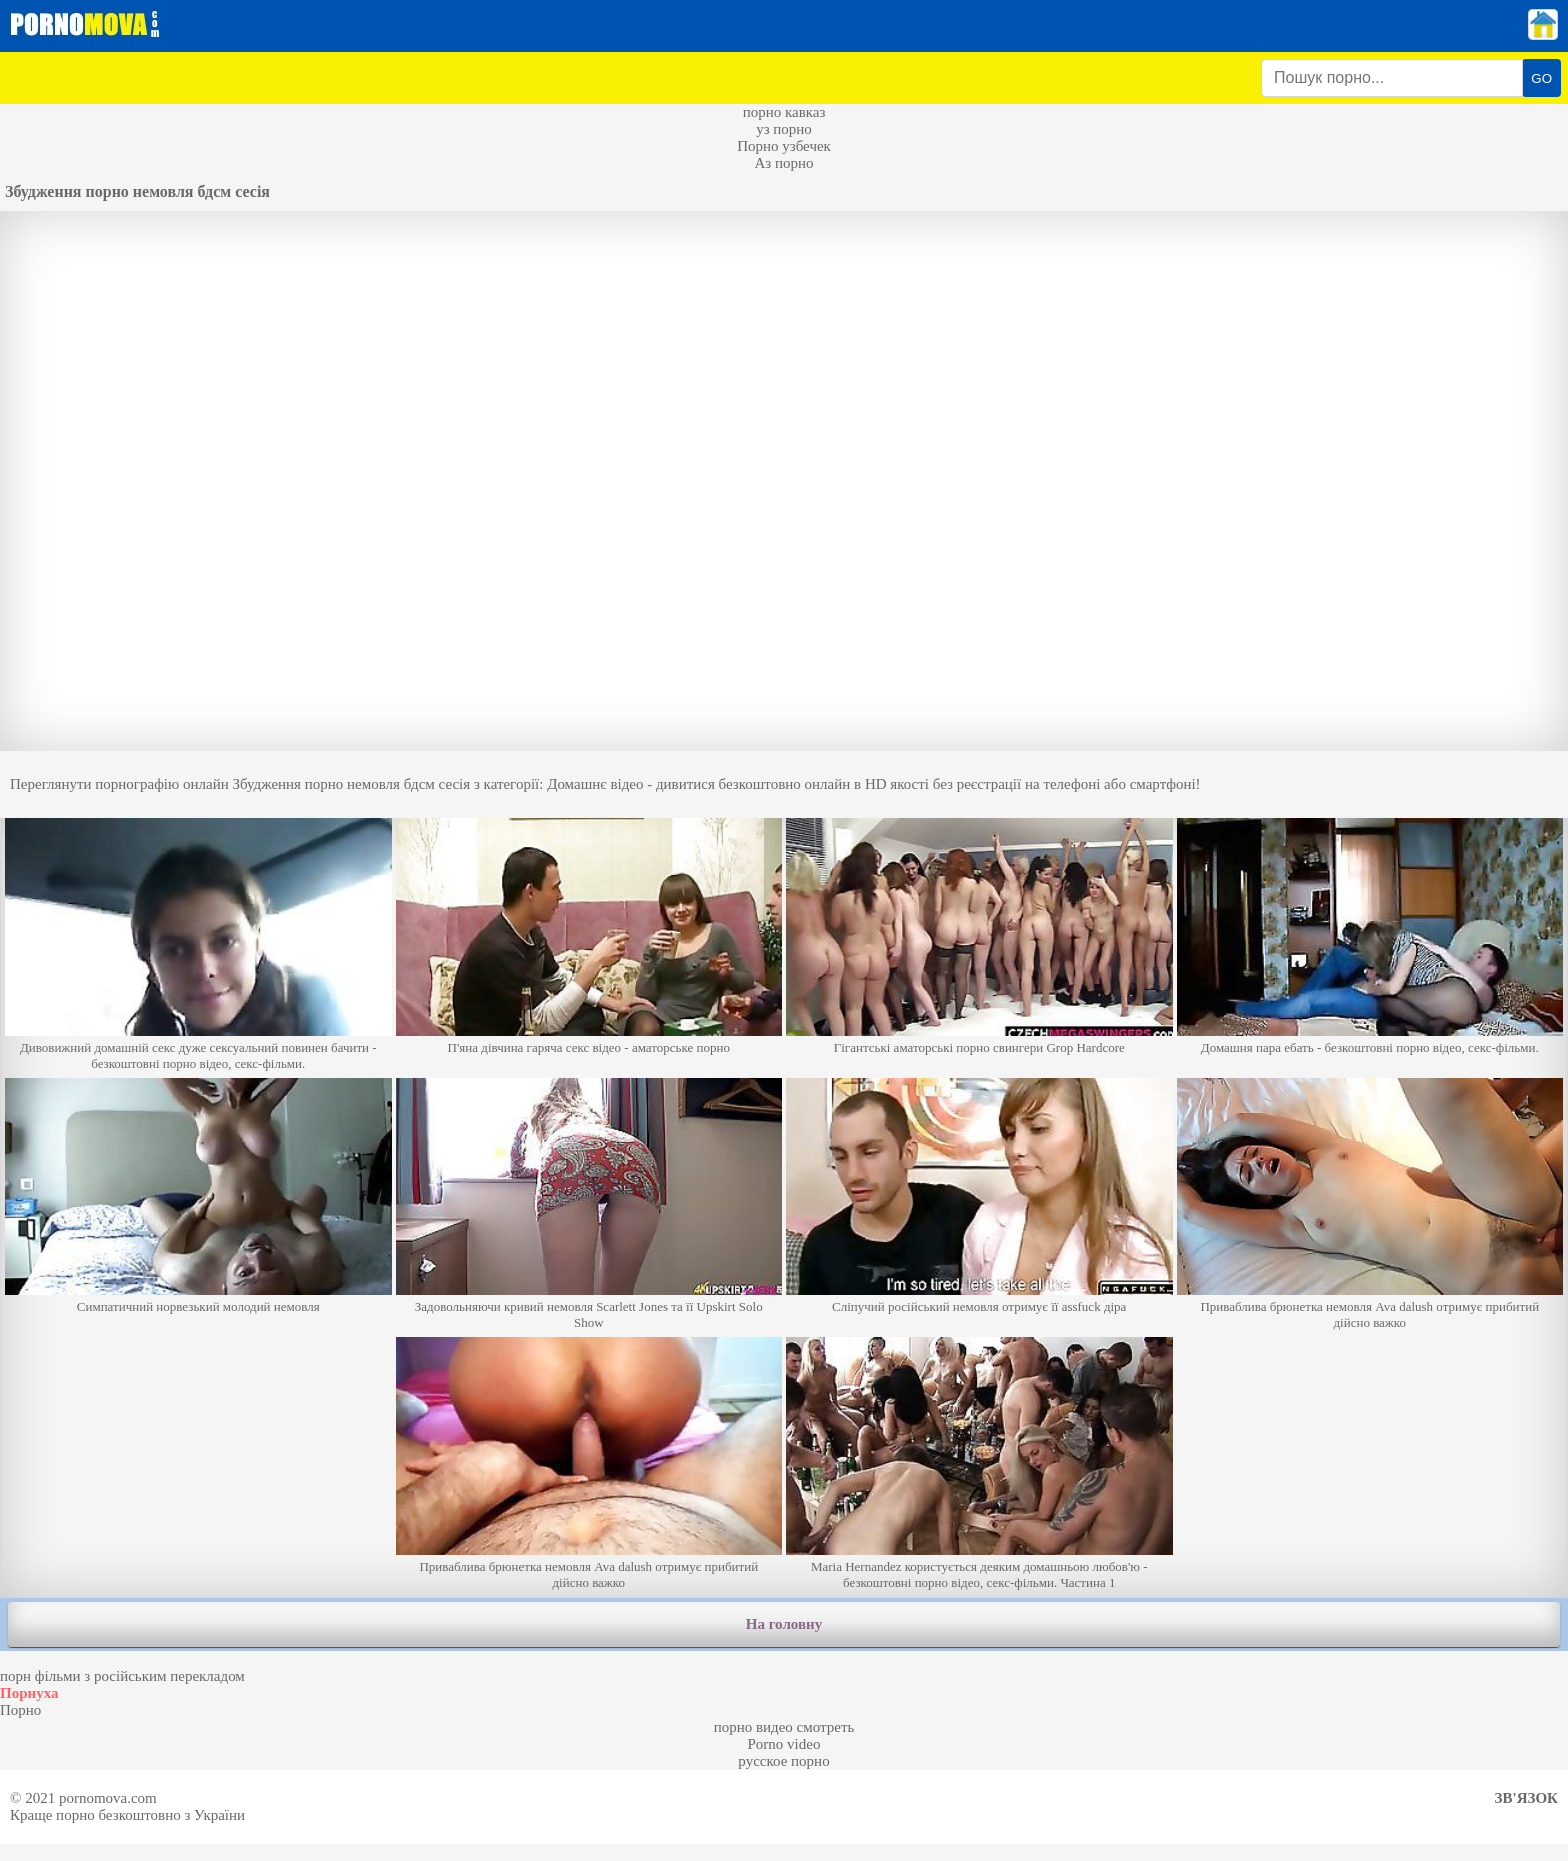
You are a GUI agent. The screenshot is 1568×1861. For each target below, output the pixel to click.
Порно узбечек (784, 146)
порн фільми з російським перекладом (122, 1676)
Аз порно (783, 163)
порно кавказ (784, 112)
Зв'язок (1526, 1798)
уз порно (784, 129)
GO (1541, 78)
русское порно (783, 1761)
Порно (20, 1710)
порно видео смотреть (784, 1727)
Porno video (784, 1744)
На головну (784, 1624)
